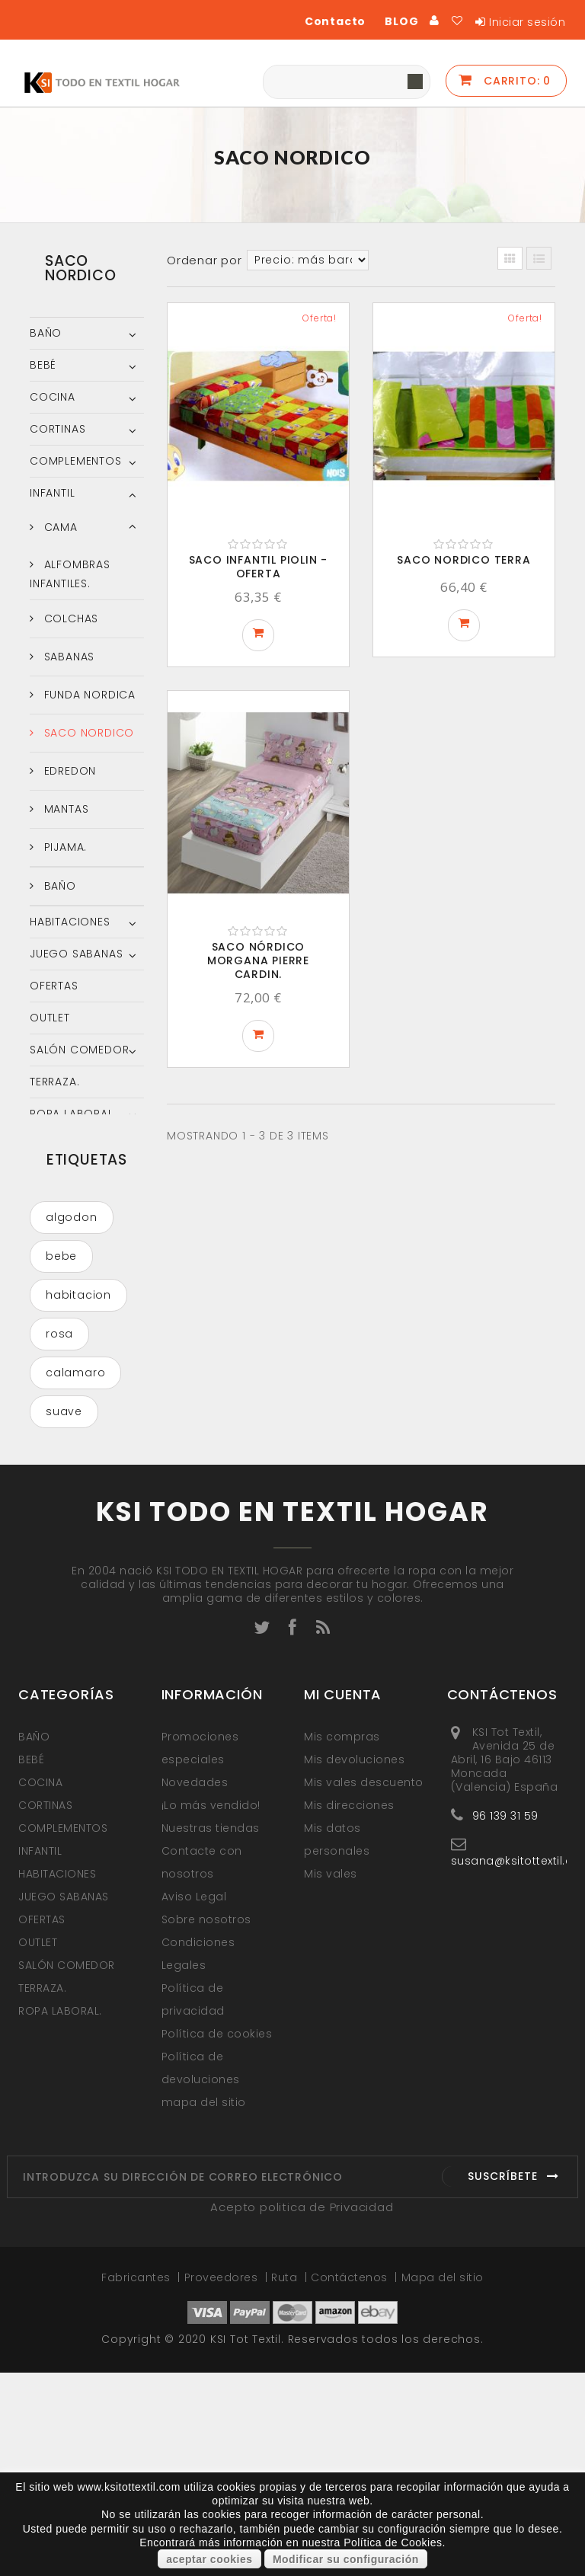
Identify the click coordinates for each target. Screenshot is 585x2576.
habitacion (78, 1310)
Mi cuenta (343, 1897)
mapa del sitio (203, 2305)
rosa (59, 1349)
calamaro (75, 1388)
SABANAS (67, 656)
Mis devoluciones (354, 1962)
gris (57, 1505)
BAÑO (46, 332)
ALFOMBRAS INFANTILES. (70, 574)
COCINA (52, 396)
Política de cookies (217, 2237)
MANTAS (64, 809)
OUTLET (50, 1017)
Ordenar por (204, 260)
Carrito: (515, 80)
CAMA (59, 527)
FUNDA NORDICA (88, 694)
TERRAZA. (54, 1081)
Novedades (195, 1985)
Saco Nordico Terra (463, 559)
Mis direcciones (349, 2008)
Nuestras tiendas (210, 2031)
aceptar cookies (209, 2559)
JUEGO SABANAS (76, 953)
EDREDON (68, 770)
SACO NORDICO (87, 732)
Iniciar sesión (527, 22)
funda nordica (69, 1606)
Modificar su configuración (346, 2559)
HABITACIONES (70, 921)
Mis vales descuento (364, 1985)
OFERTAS (54, 985)
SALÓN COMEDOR (79, 1049)
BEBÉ (43, 364)
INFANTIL (52, 492)
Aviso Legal (194, 2100)
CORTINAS (57, 428)
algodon (72, 1233)
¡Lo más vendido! (211, 2008)
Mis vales (330, 2077)
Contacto (335, 21)
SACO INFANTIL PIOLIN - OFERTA (258, 566)
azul (58, 1466)
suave (64, 1427)
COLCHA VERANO (70, 1552)
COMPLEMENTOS (76, 460)
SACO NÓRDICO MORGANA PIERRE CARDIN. (258, 960)
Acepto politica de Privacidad (301, 2410)
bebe (61, 1272)
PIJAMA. (63, 847)
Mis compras (342, 1940)
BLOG (401, 21)
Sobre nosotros (206, 2122)
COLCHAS (69, 618)
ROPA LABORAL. (73, 1113)
